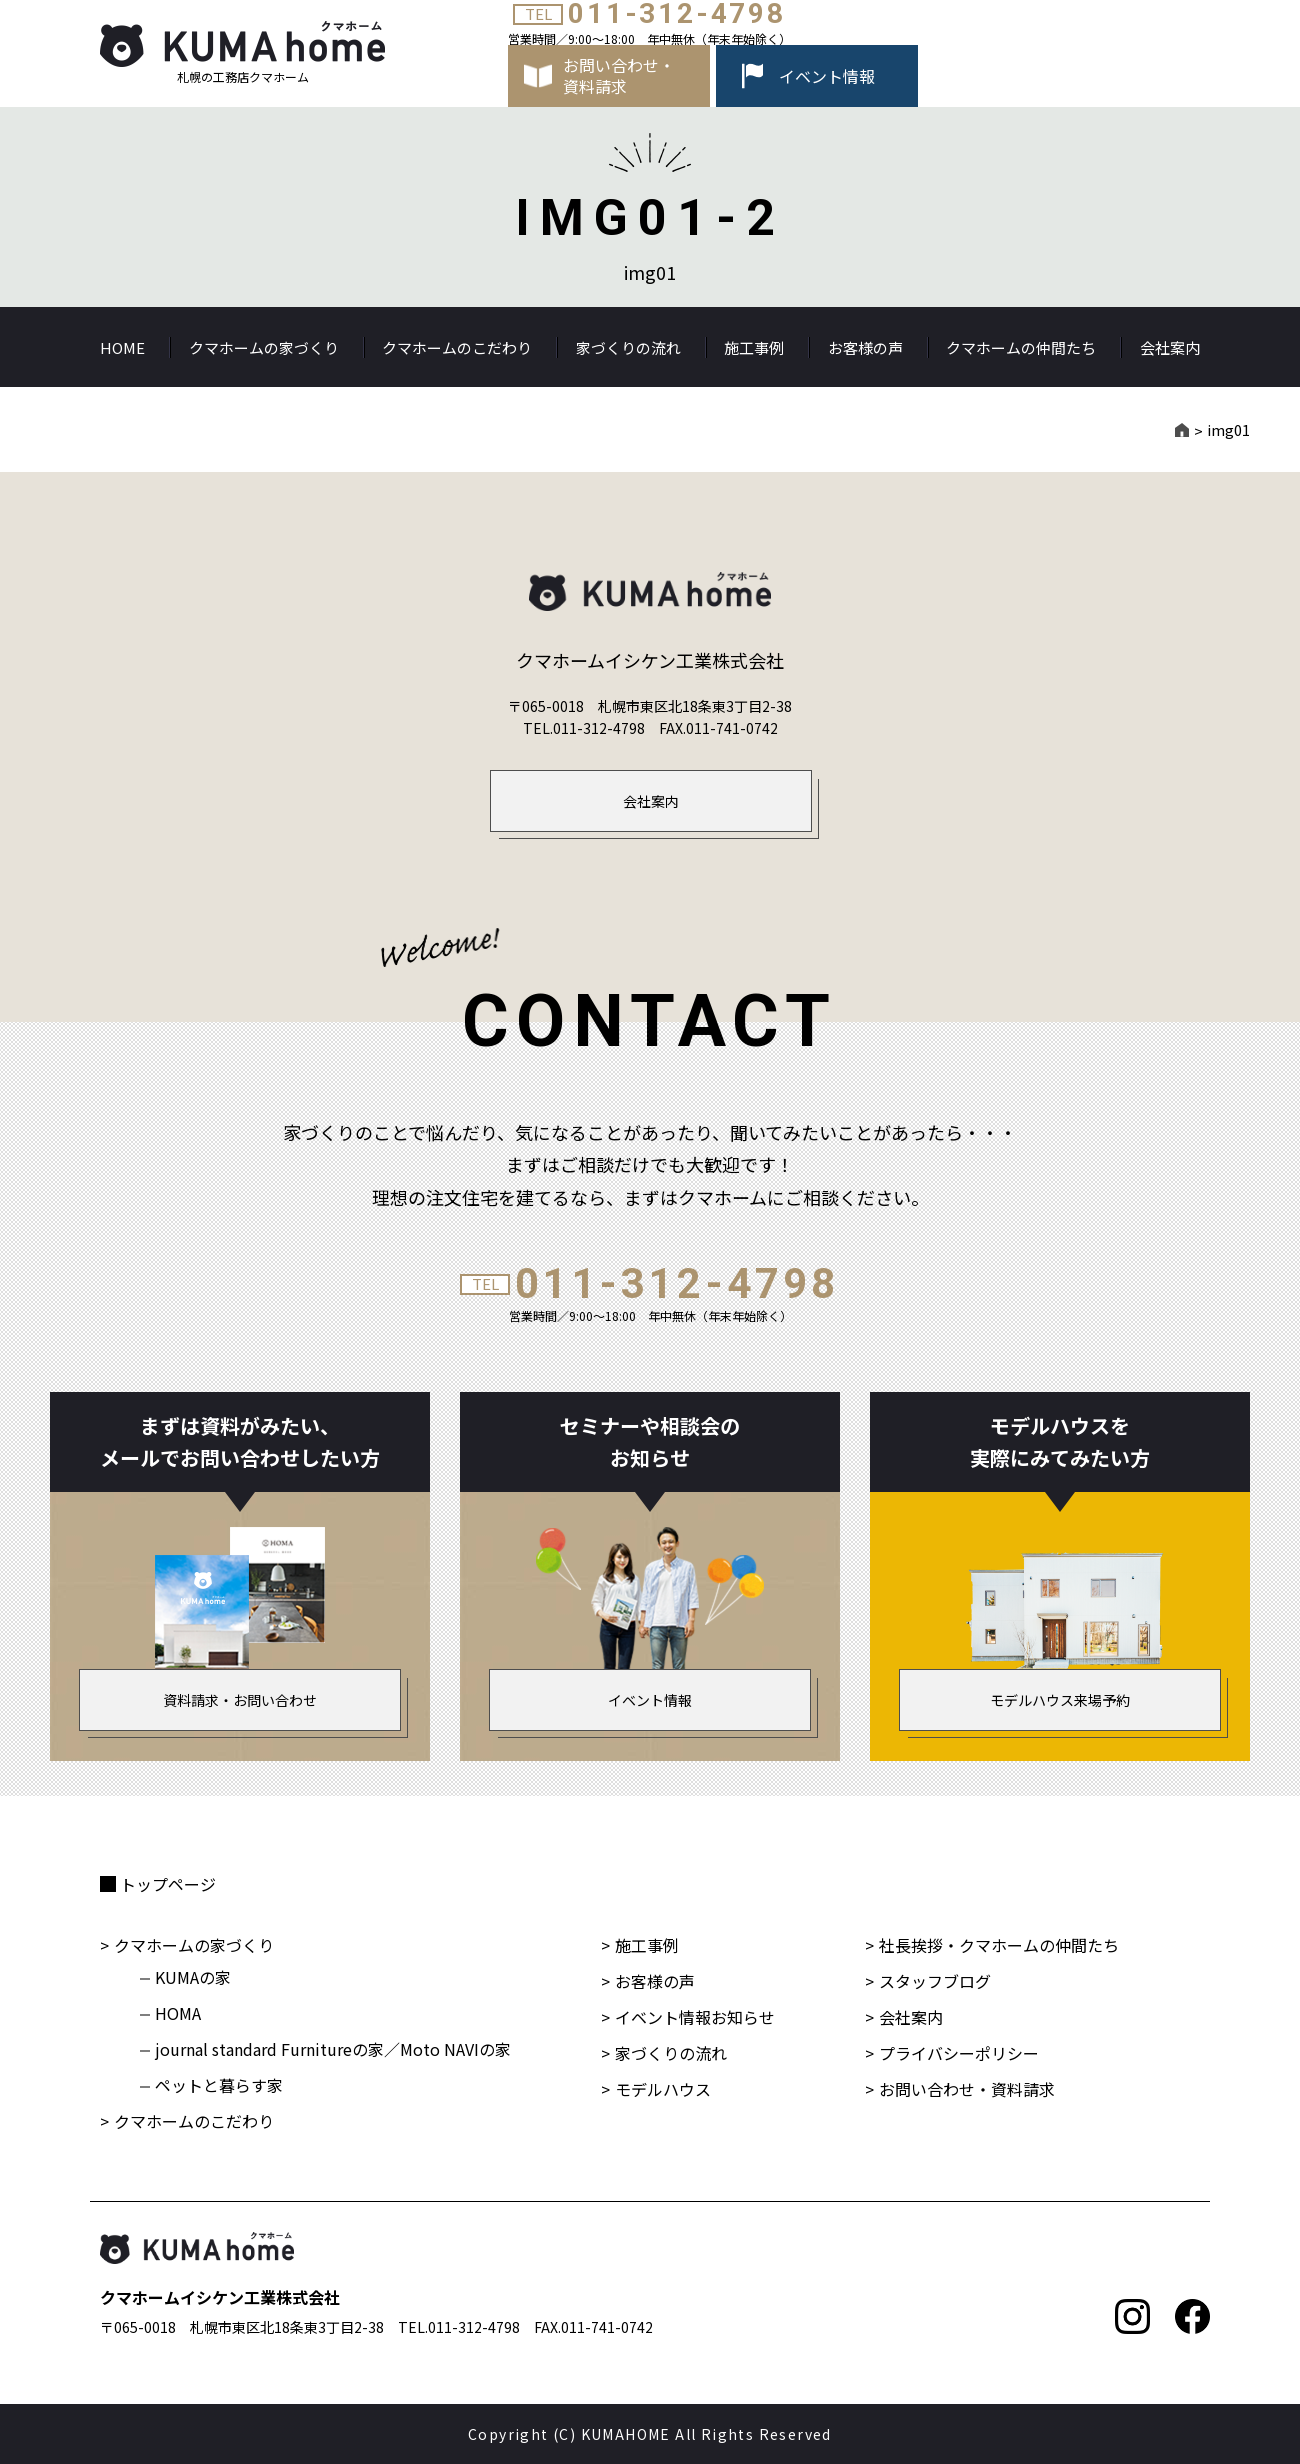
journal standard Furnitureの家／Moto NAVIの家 (333, 2049)
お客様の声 (865, 347)
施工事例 (754, 347)
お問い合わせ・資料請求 (967, 2089)
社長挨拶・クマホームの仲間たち (999, 1945)
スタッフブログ (935, 1981)
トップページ (168, 1884)
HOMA (178, 2013)
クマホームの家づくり (264, 347)
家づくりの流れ (628, 347)
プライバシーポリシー (959, 2053)
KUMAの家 (193, 1977)
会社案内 (1170, 347)
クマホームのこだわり (457, 347)
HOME (122, 347)
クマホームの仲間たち (1021, 347)
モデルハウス (663, 2089)
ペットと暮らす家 (219, 2085)
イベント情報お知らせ (695, 2017)
